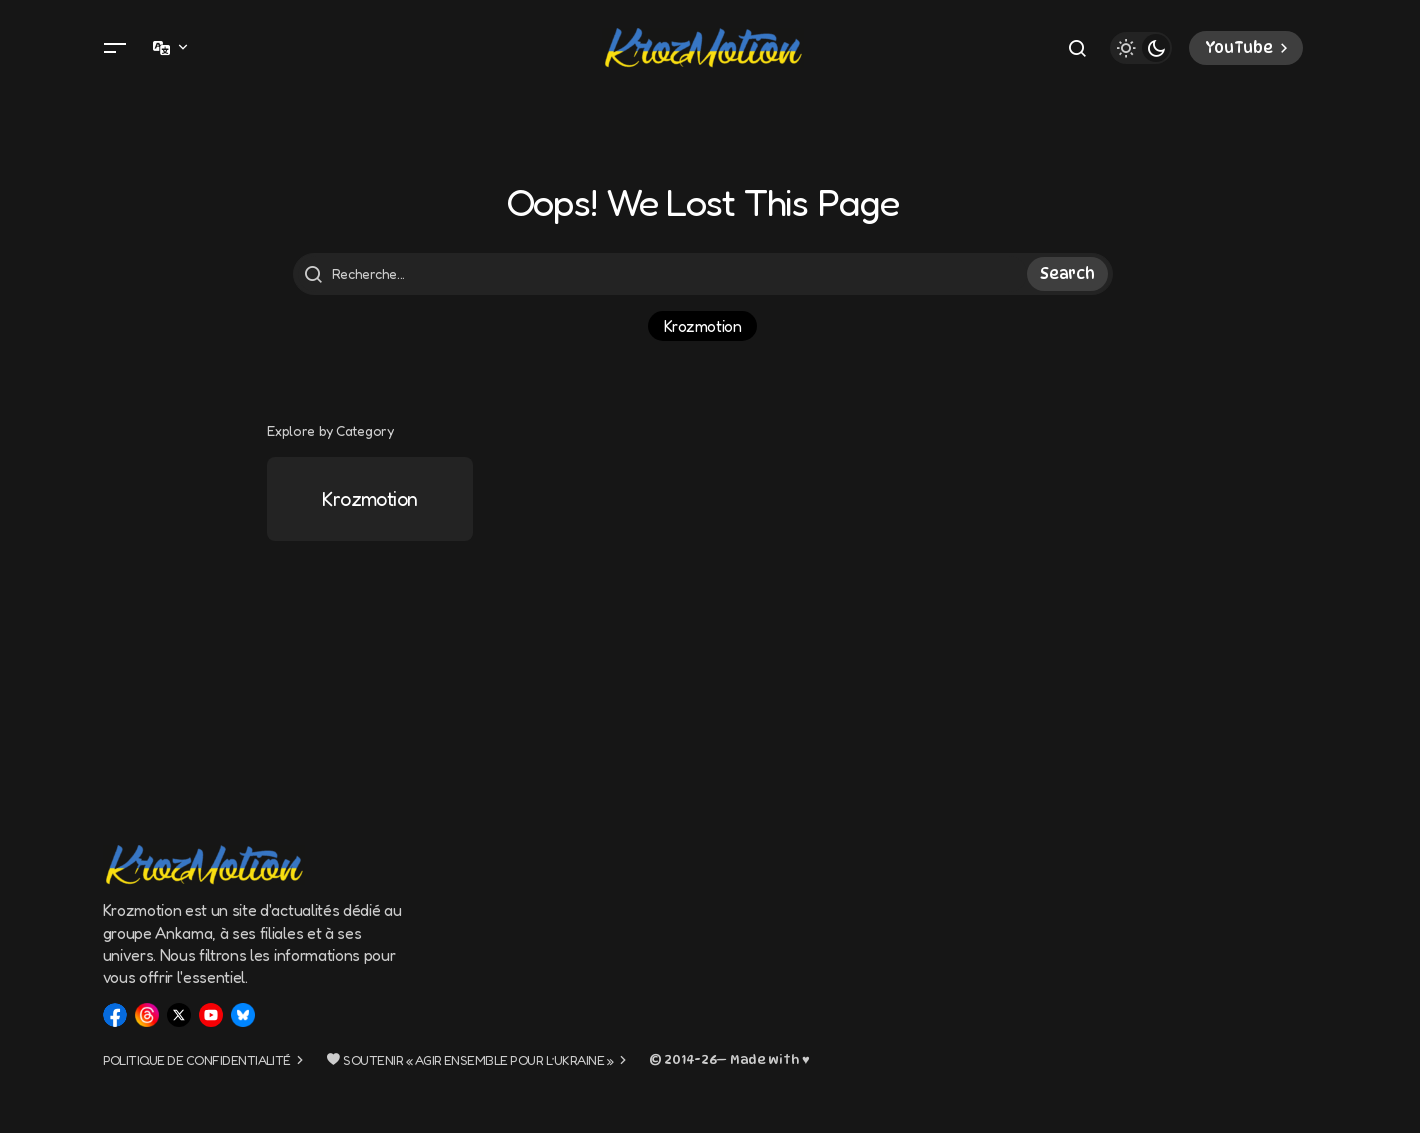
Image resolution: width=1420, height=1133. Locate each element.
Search (1067, 274)
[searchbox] (663, 274)
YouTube (1249, 48)
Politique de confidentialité (197, 1060)
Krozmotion (702, 326)
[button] (115, 48)
